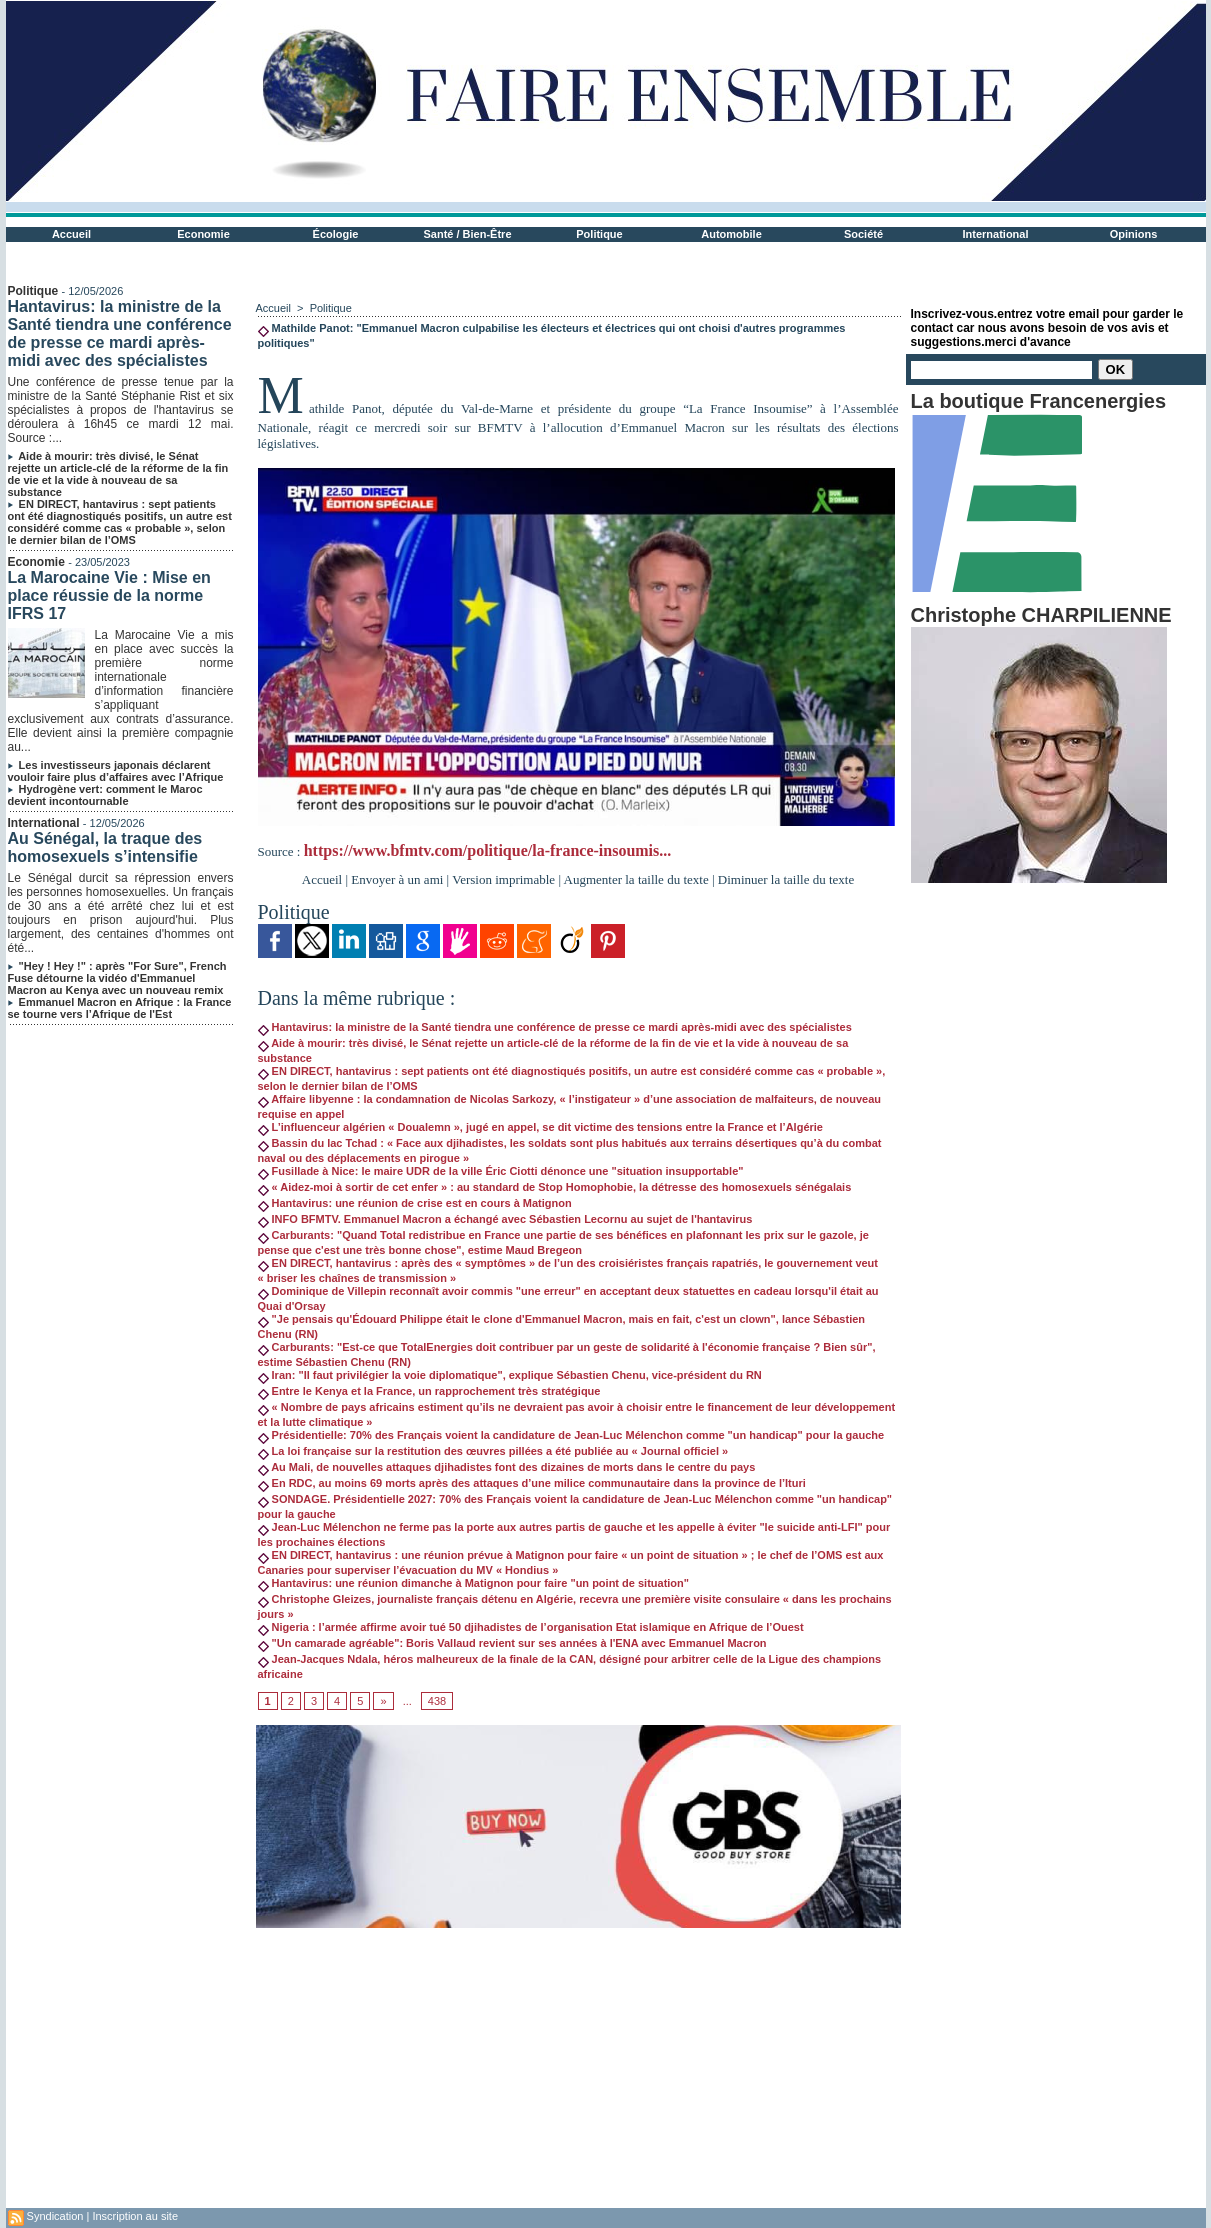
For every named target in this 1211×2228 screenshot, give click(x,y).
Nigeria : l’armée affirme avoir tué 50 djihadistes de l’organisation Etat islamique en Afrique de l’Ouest (531, 1627)
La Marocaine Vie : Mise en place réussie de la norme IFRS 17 (109, 595)
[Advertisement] (578, 2068)
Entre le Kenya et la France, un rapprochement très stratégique (429, 1391)
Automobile (731, 234)
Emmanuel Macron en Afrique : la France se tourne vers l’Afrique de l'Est (120, 1008)
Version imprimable (503, 879)
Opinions (1134, 234)
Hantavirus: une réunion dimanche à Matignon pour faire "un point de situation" (474, 1583)
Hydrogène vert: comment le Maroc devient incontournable (105, 795)
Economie (203, 234)
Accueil (71, 234)
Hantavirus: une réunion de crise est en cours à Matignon (415, 1203)
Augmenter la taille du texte (636, 879)
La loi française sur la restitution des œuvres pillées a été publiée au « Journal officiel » (493, 1451)
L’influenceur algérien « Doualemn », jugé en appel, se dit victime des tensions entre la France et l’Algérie (540, 1127)
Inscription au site (135, 2216)
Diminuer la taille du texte (786, 879)
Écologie (336, 234)
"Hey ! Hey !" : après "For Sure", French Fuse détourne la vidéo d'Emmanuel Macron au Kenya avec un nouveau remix (117, 978)
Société (863, 234)
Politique (599, 234)
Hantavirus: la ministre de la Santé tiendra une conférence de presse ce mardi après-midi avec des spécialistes (120, 333)
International (995, 234)
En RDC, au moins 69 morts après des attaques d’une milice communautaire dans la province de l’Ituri (532, 1483)
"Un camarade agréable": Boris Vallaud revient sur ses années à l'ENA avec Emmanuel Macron (512, 1643)
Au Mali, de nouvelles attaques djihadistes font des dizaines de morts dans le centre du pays (507, 1467)
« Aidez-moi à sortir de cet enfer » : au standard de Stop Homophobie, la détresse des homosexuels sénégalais (555, 1187)
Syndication (55, 2216)
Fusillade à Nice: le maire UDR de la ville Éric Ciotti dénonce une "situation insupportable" (501, 1171)
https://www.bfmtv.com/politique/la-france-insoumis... (488, 850)
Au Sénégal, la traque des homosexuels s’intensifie (105, 847)
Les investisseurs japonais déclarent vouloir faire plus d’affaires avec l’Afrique (116, 771)
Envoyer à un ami (397, 879)
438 (437, 1701)
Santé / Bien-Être (467, 234)
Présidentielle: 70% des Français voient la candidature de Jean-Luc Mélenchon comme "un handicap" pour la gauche (571, 1435)
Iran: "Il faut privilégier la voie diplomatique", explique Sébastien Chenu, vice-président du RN (510, 1375)
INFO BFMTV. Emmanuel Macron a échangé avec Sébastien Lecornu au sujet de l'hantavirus (505, 1219)
